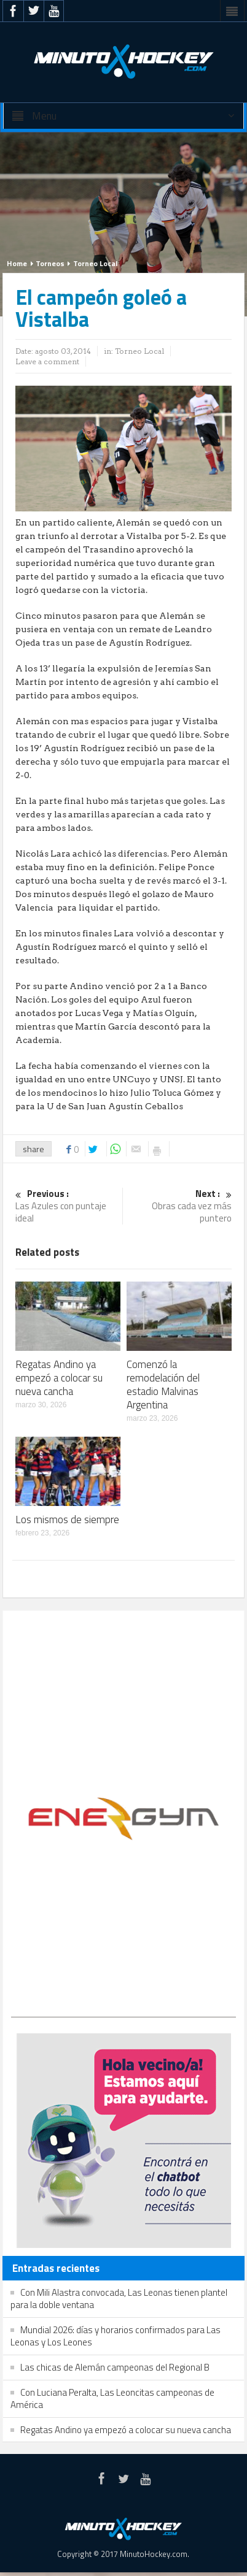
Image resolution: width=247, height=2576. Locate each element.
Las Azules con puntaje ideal (67, 1206)
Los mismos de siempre (67, 1519)
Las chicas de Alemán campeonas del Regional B (115, 2367)
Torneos (50, 263)
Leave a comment (47, 361)
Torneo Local (95, 263)
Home (17, 263)
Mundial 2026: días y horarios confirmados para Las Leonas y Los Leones (115, 2336)
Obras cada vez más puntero (180, 1206)
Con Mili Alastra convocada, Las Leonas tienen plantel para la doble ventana (118, 2298)
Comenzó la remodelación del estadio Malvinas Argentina (163, 1384)
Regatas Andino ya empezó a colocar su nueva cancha (59, 1377)
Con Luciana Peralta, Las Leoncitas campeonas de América (112, 2398)
